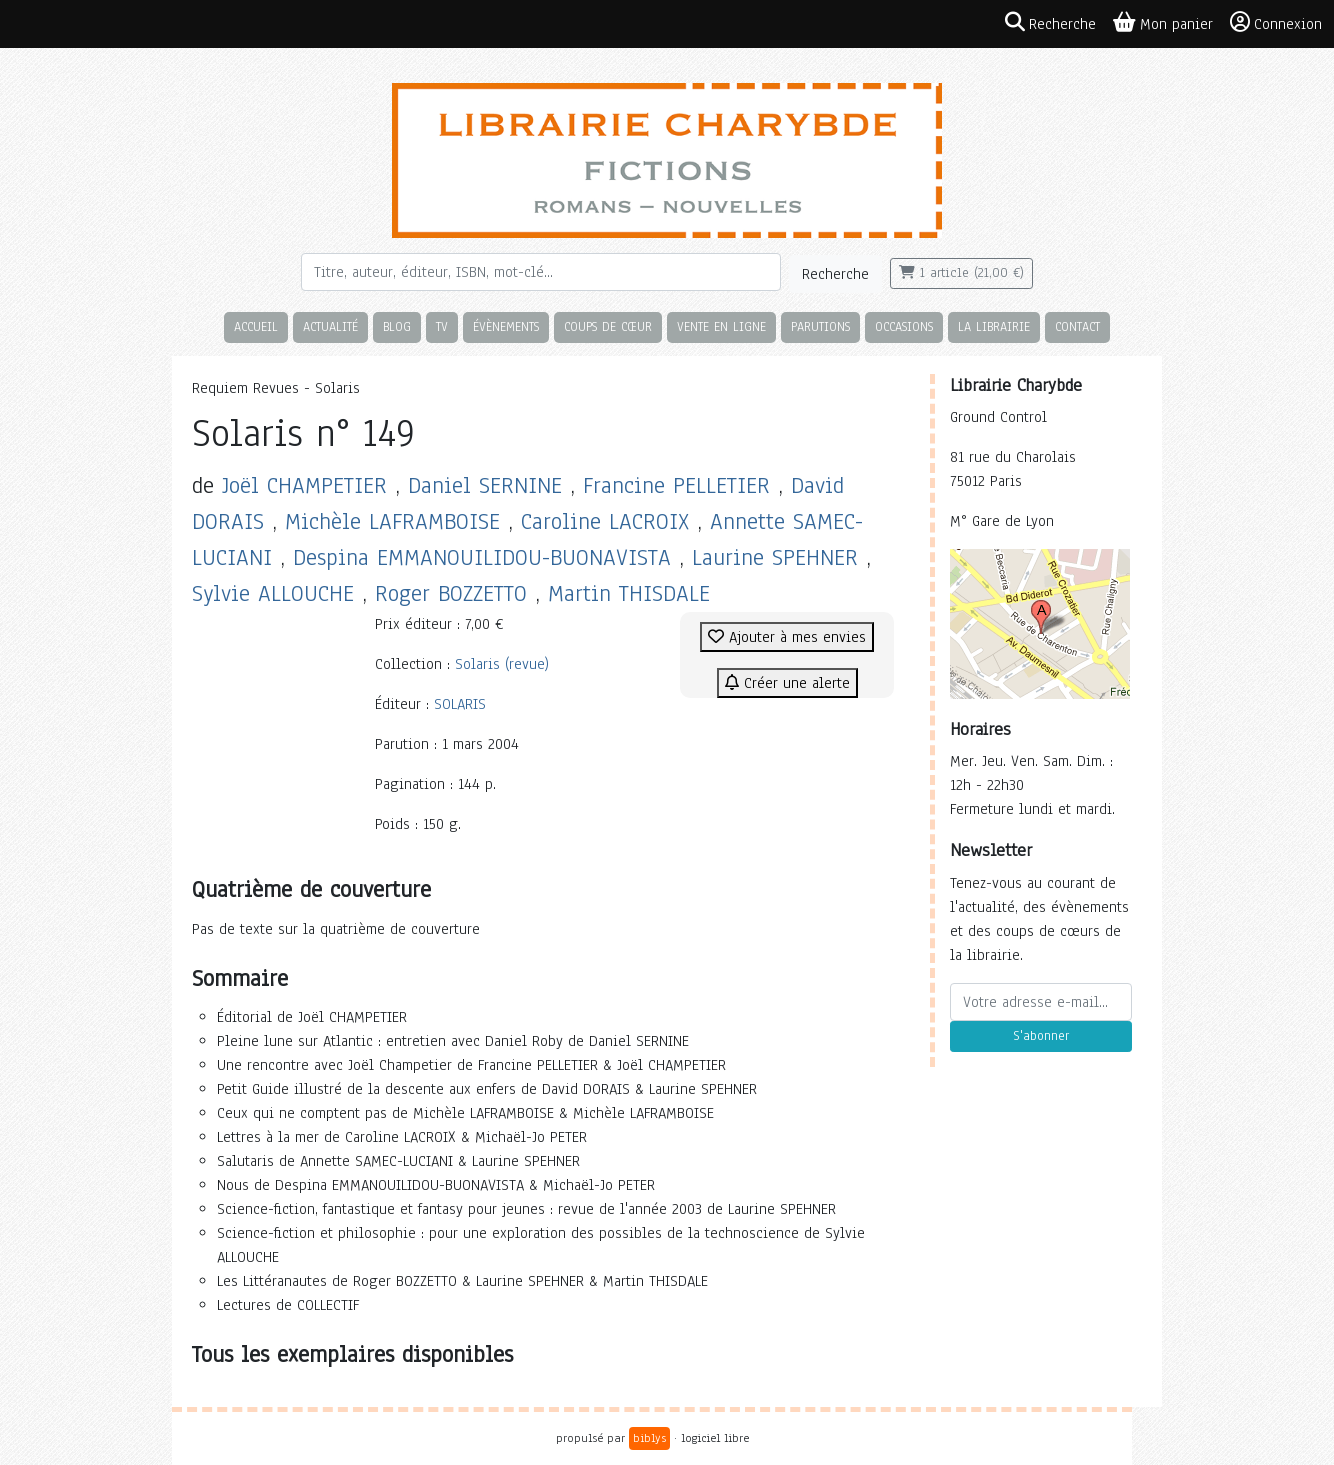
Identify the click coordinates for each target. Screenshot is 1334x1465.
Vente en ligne (721, 326)
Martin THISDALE (629, 593)
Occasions (904, 326)
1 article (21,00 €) (961, 273)
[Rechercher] (541, 272)
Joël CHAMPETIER (304, 485)
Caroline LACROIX (605, 521)
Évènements (506, 326)
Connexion (1276, 23)
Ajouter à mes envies (787, 637)
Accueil (256, 326)
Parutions (820, 326)
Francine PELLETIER (676, 485)
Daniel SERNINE (485, 485)
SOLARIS (460, 704)
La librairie (994, 326)
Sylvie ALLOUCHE (273, 593)
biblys (649, 1438)
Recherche (835, 274)
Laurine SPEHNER (775, 557)
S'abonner (1041, 1036)
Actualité (330, 326)
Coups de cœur (608, 326)
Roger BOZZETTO (451, 593)
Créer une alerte (787, 683)
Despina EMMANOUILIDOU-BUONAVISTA (482, 557)
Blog (397, 326)
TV (442, 326)
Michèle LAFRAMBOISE (392, 521)
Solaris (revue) (502, 664)
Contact (1077, 326)
